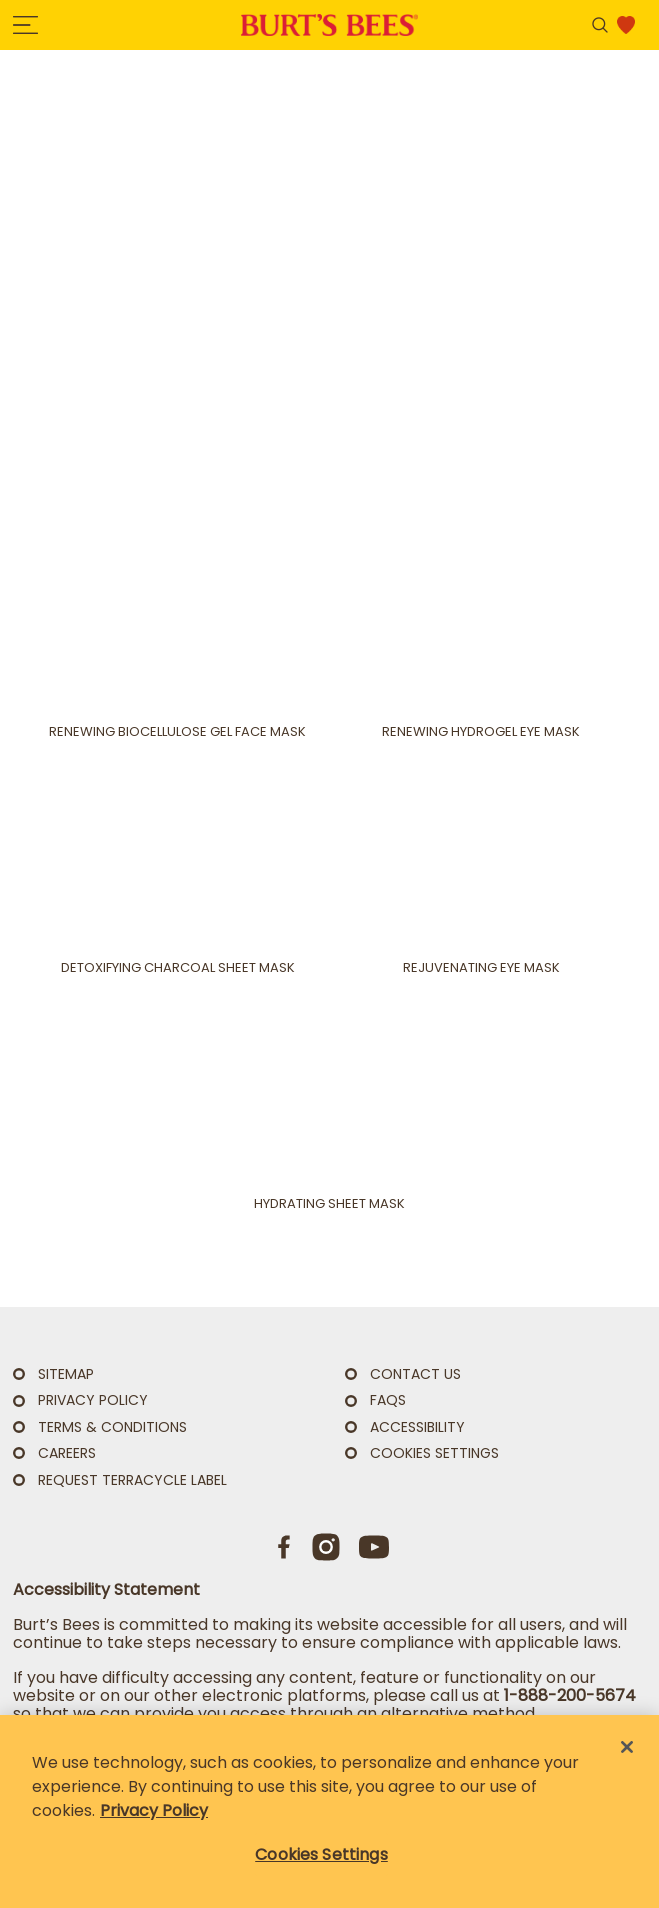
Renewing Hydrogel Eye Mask (481, 732)
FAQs (388, 1400)
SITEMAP (66, 1374)
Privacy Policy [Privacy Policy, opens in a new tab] (154, 1810)
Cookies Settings (434, 1453)
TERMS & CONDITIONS (112, 1427)
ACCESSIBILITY (417, 1427)
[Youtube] (374, 1547)
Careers (67, 1453)
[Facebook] (285, 1547)
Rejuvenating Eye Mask (481, 968)
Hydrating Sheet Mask (329, 1204)
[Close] (627, 1747)
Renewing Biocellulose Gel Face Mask (177, 732)
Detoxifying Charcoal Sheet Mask (178, 968)
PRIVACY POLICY (93, 1400)
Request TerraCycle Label (132, 1480)
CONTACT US (415, 1374)
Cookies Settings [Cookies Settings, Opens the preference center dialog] (321, 1854)
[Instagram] (326, 1547)
